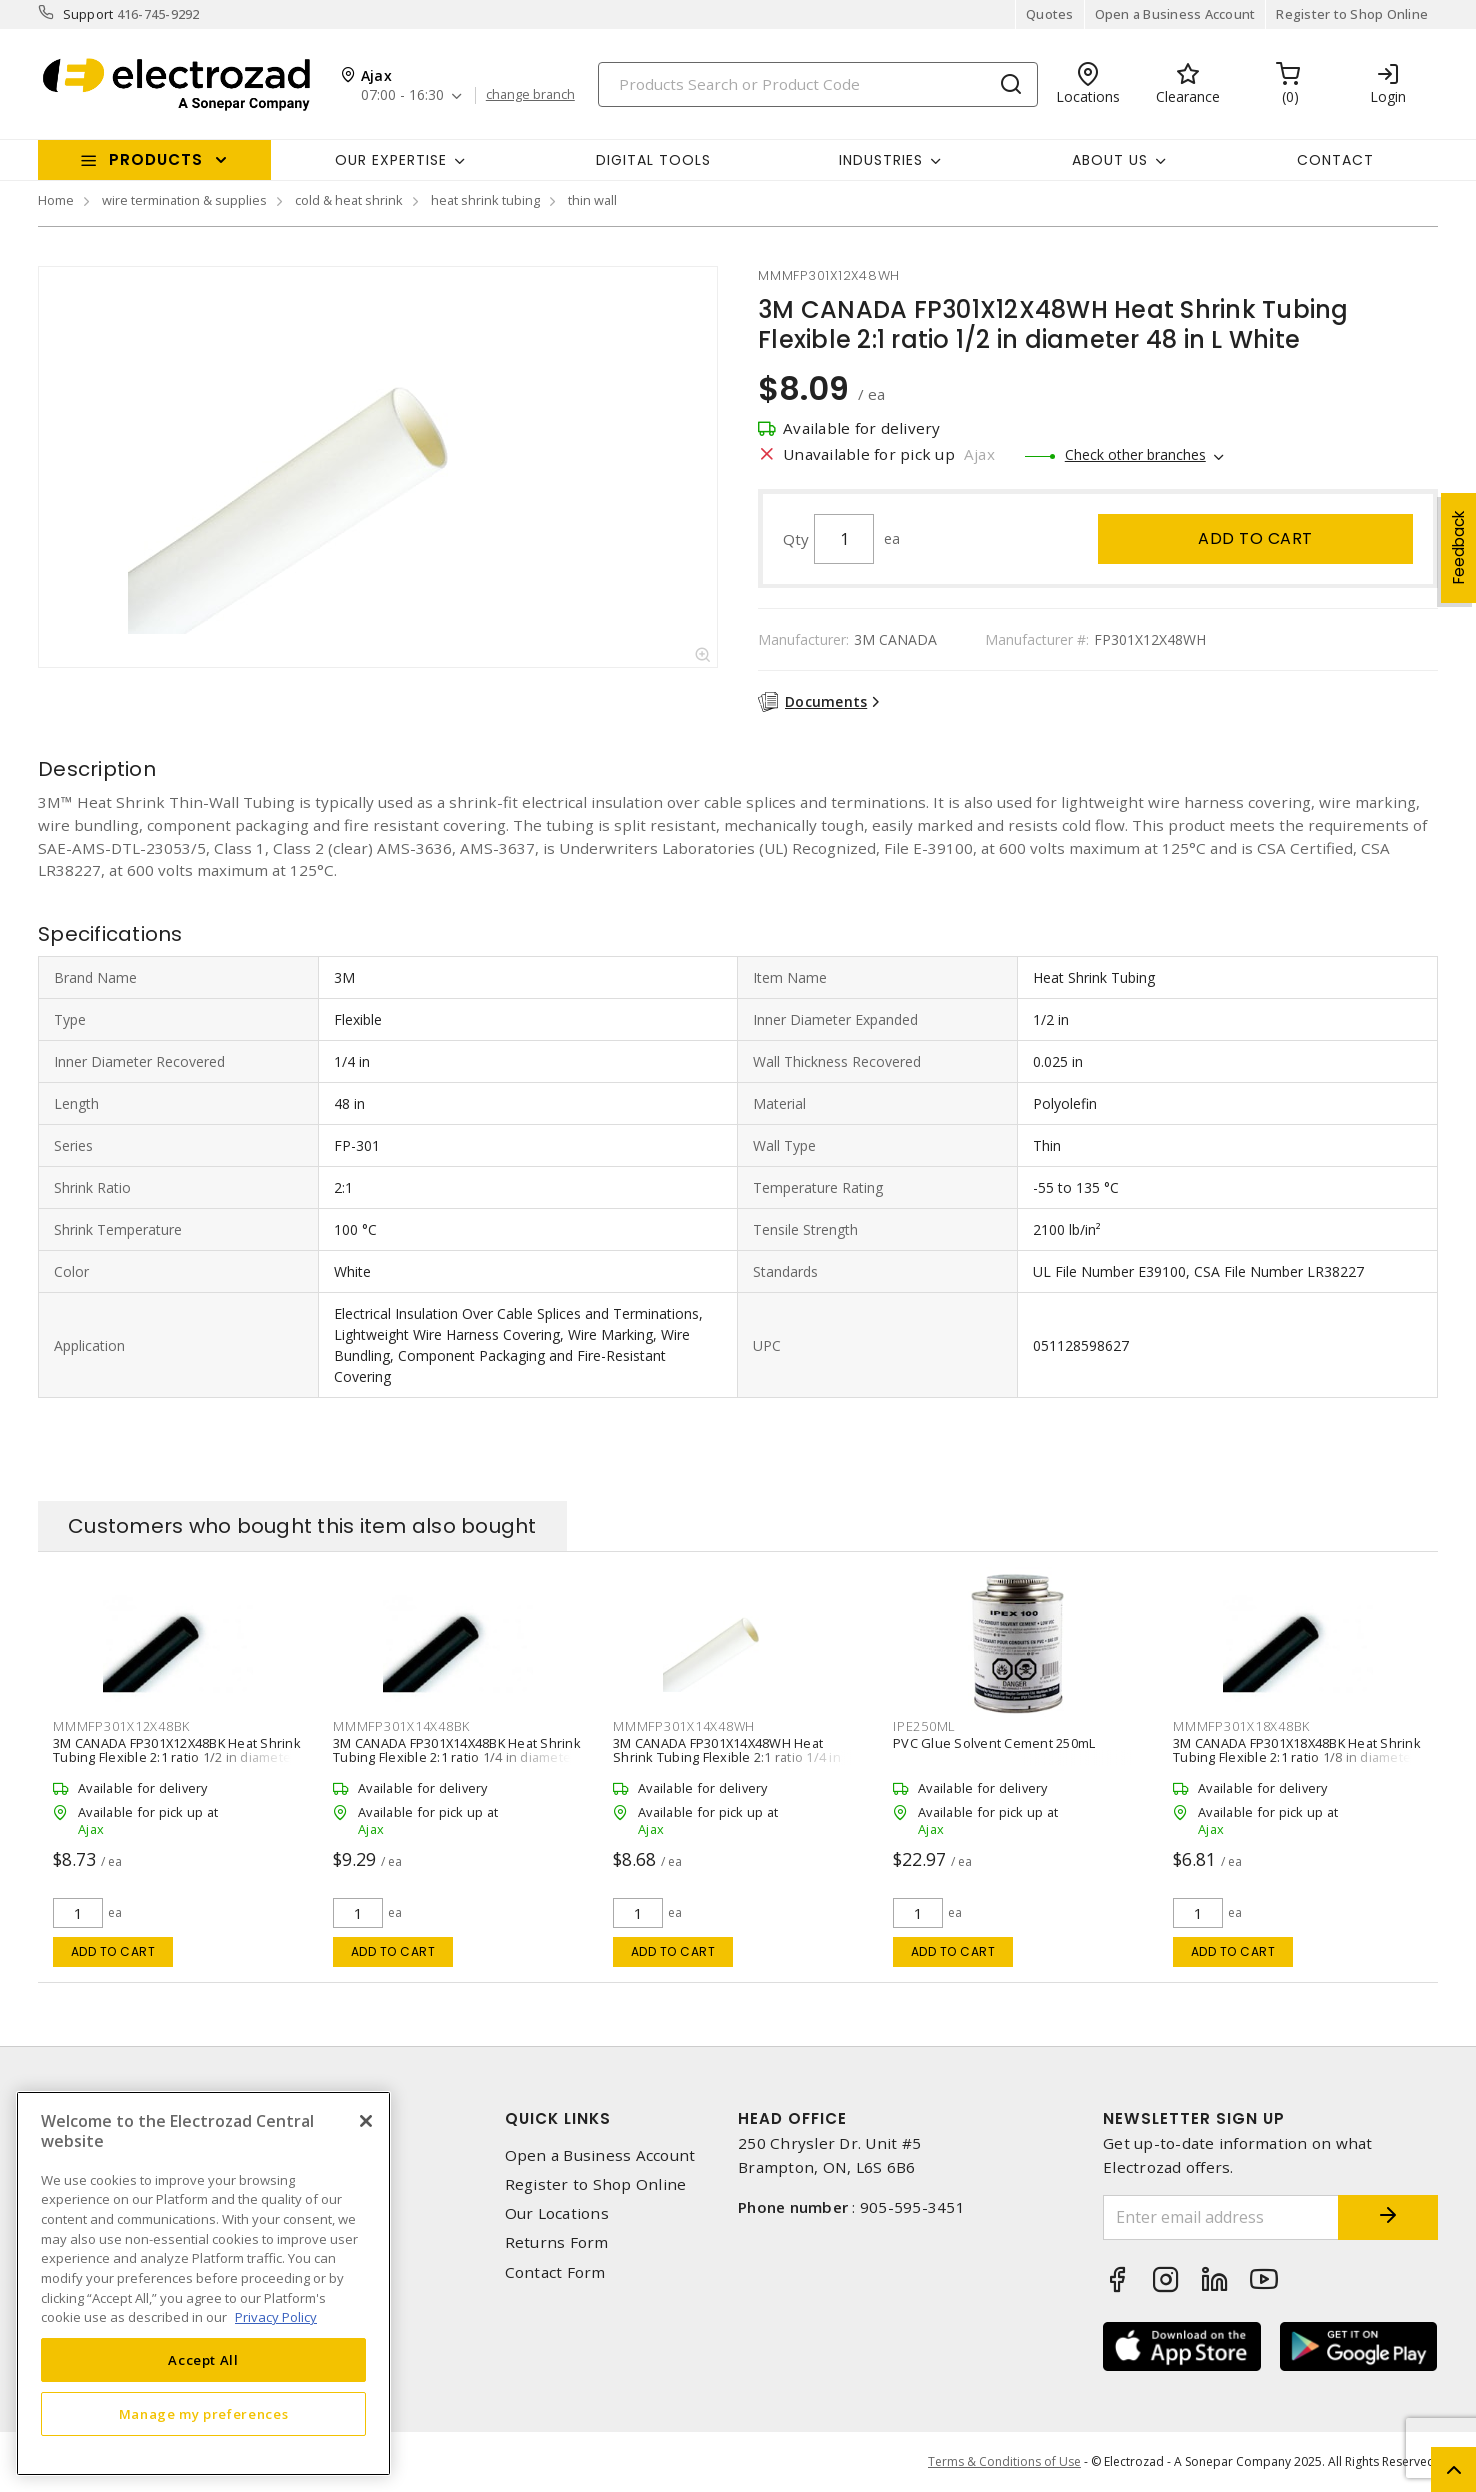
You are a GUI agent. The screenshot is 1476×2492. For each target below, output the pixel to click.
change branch (530, 95)
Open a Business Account (1175, 14)
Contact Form (555, 2272)
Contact (1335, 160)
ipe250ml (924, 1726)
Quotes (1050, 14)
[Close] (366, 2121)
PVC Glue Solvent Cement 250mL (994, 1743)
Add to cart (1255, 538)
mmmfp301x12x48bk (121, 1726)
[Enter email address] (1221, 2217)
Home (56, 200)
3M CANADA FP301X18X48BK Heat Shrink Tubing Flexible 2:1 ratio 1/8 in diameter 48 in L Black (1297, 1757)
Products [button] (156, 159)
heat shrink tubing (485, 200)
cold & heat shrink (349, 200)
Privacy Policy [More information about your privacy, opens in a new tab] (276, 2317)
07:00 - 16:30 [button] (402, 95)
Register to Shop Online (1352, 14)
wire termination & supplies (184, 200)
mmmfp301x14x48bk (401, 1726)
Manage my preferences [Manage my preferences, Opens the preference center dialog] (204, 2414)
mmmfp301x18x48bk (1241, 1726)
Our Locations (557, 2213)
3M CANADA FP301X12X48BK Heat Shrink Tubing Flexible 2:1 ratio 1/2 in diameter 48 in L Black (177, 1757)
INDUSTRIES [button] (881, 160)
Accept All (203, 2360)
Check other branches (1135, 454)
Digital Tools (653, 160)
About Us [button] (1110, 160)
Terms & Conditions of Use (1004, 2461)
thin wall (592, 200)
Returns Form (557, 2242)
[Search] (818, 84)
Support (88, 14)
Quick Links (558, 2118)
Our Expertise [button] (391, 160)
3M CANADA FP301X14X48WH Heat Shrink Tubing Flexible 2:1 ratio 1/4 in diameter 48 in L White (727, 1757)
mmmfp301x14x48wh (684, 1726)
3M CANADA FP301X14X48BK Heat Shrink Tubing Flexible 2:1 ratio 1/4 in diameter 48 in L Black (457, 1757)
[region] (203, 2283)
